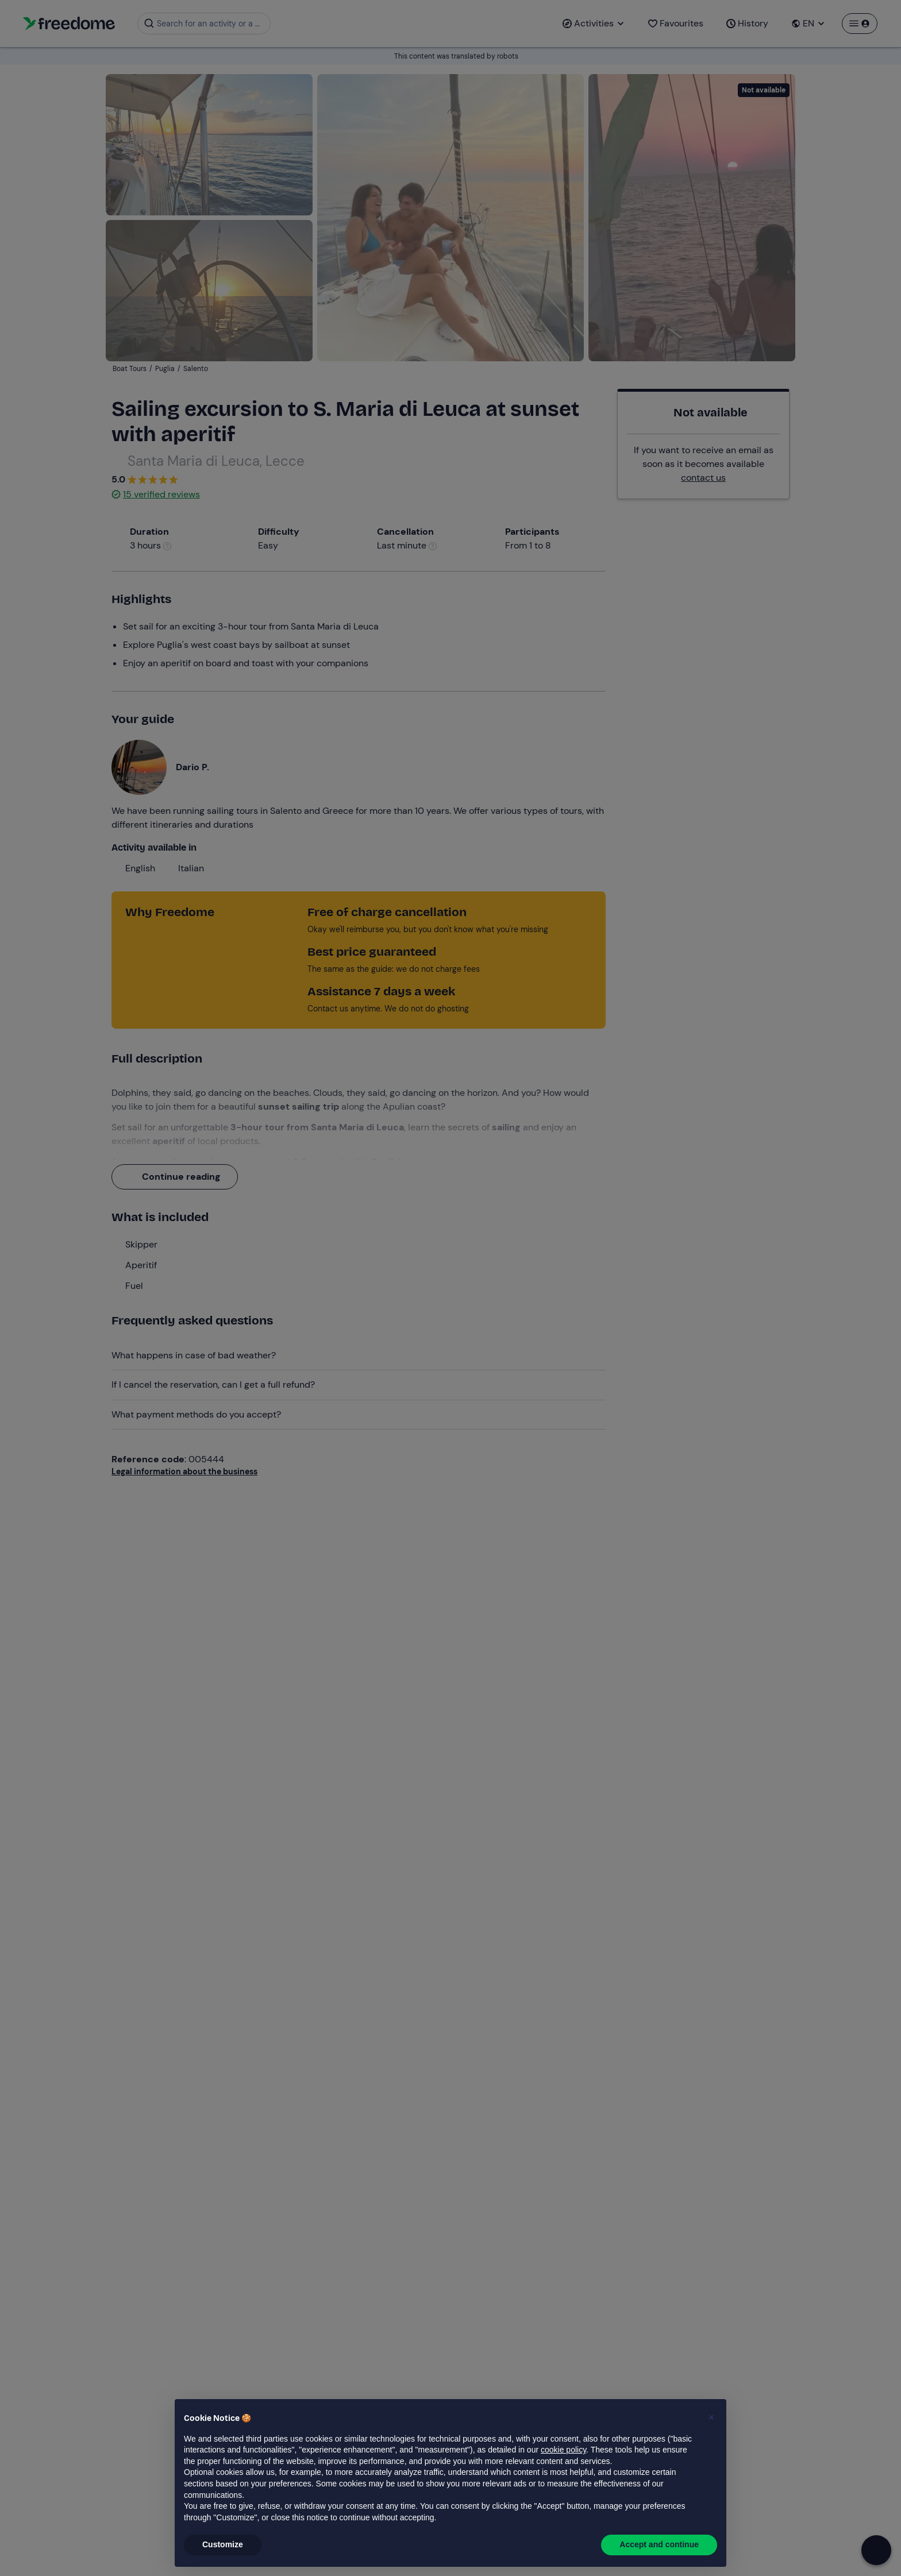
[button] (711, 2417)
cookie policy (563, 2449)
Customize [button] (222, 2544)
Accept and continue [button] (659, 2544)
